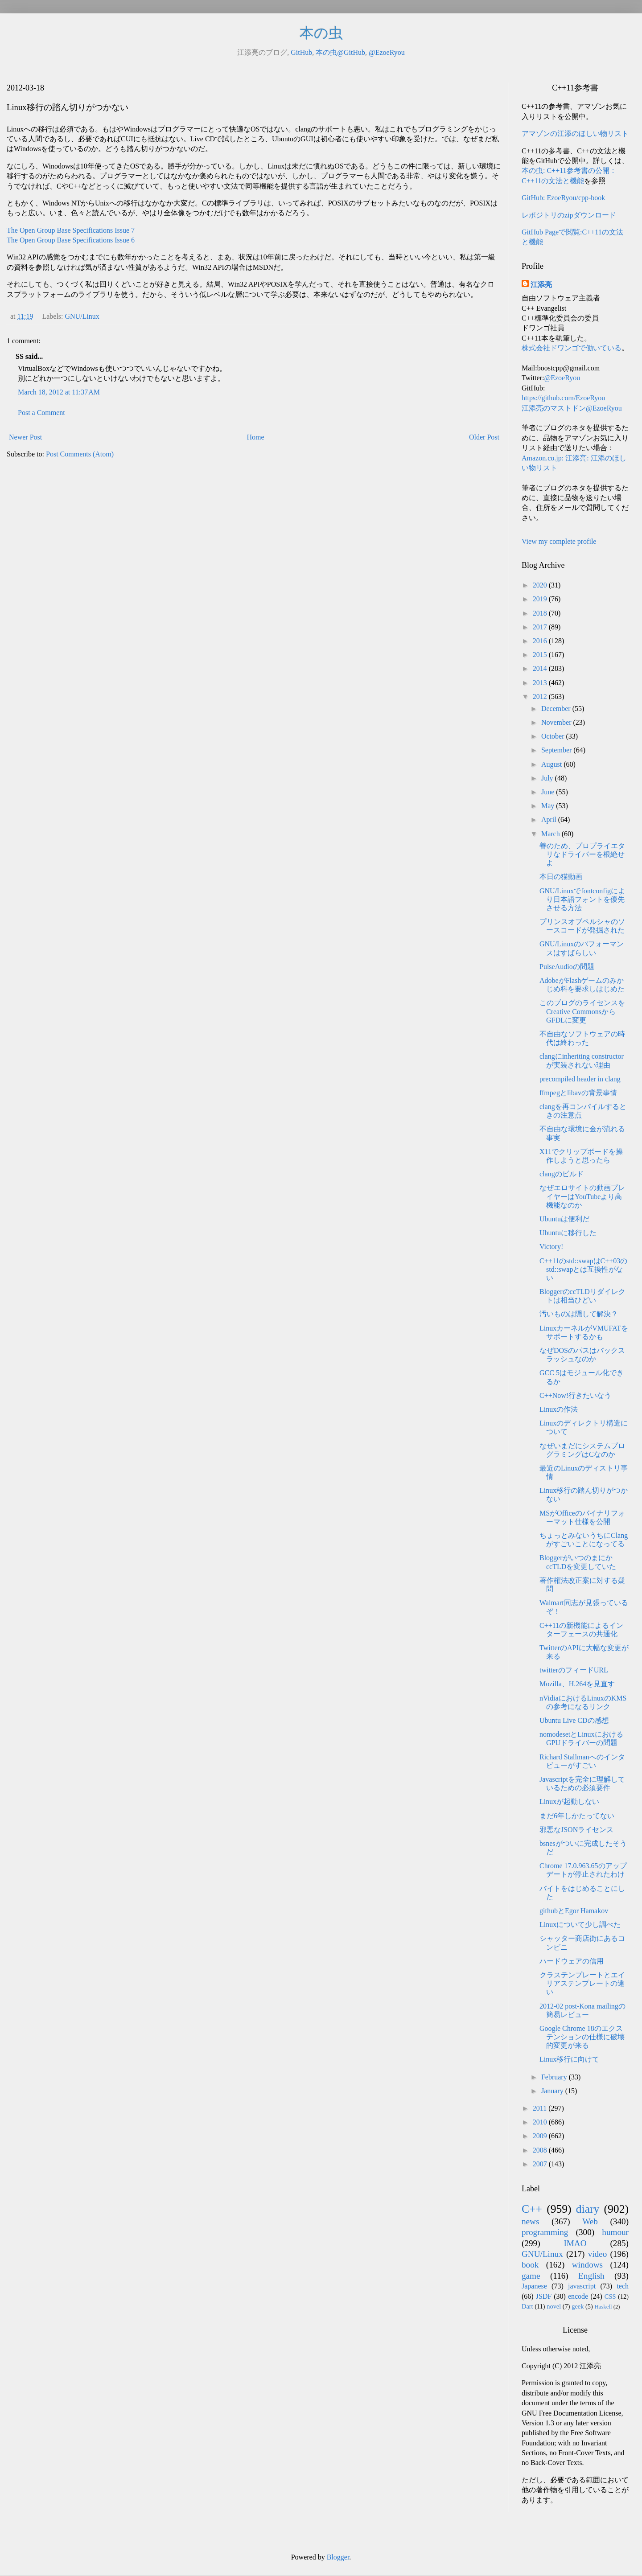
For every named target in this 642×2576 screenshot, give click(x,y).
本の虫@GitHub (340, 52)
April (549, 819)
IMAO (575, 2243)
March (551, 834)
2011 (540, 2108)
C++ (532, 2208)
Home (255, 437)
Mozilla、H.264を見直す (577, 1684)
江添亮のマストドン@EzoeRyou (572, 408)
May (548, 805)
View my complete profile (559, 541)
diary (588, 2208)
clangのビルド (561, 1174)
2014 (541, 668)
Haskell (603, 2307)
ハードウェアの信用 (571, 1961)
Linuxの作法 (558, 1409)
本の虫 (321, 33)
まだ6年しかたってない (576, 1816)
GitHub (301, 52)
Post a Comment (41, 412)
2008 (541, 2150)
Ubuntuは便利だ (564, 1219)
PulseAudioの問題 (566, 966)
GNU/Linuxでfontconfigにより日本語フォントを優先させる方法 (582, 899)
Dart (527, 2306)
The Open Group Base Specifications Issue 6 (71, 240)
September (557, 750)
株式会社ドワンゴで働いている (571, 348)
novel (554, 2306)
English (591, 2275)
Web (590, 2221)
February (555, 2077)
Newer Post (25, 437)
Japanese (534, 2286)
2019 (541, 599)
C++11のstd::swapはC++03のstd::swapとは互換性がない (583, 1269)
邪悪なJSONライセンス (576, 1829)
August (552, 764)
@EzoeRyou (387, 52)
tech (623, 2286)
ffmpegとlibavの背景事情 (578, 1093)
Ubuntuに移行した (568, 1233)
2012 (541, 696)
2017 (541, 627)
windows (587, 2264)
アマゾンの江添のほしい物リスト (575, 133)
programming (545, 2232)
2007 (541, 2164)
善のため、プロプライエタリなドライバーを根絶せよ (582, 854)
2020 (541, 585)
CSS (610, 2296)
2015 (541, 654)
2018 (541, 613)
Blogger (338, 2557)
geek (578, 2306)
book (530, 2264)
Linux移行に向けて (569, 2059)
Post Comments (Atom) (80, 454)
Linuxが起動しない (569, 1801)
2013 (541, 682)
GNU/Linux (82, 316)
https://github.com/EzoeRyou (563, 398)
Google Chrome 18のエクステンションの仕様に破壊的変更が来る (582, 2037)
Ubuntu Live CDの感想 (574, 1720)
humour (615, 2232)
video (597, 2254)
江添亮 (541, 284)
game (531, 2275)
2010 (541, 2122)
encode (578, 2296)
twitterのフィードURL (573, 1670)
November (557, 722)
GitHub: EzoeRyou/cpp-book (563, 197)
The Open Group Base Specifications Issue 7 (71, 230)
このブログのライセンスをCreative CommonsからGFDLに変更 (582, 1011)
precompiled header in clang (580, 1079)
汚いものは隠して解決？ (578, 1314)
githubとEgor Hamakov (573, 1911)
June (548, 792)
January (553, 2091)
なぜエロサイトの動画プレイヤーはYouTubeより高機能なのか (582, 1196)
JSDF (544, 2296)
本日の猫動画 (560, 876)
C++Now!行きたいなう (575, 1395)
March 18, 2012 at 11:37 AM (59, 392)
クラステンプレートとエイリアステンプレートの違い (582, 1983)
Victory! (551, 1246)
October (553, 736)
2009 (541, 2136)
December (556, 708)
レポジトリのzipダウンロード (569, 215)
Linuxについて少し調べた (580, 1924)
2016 (541, 641)
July (548, 778)
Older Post (484, 437)
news (530, 2221)
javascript (582, 2286)
